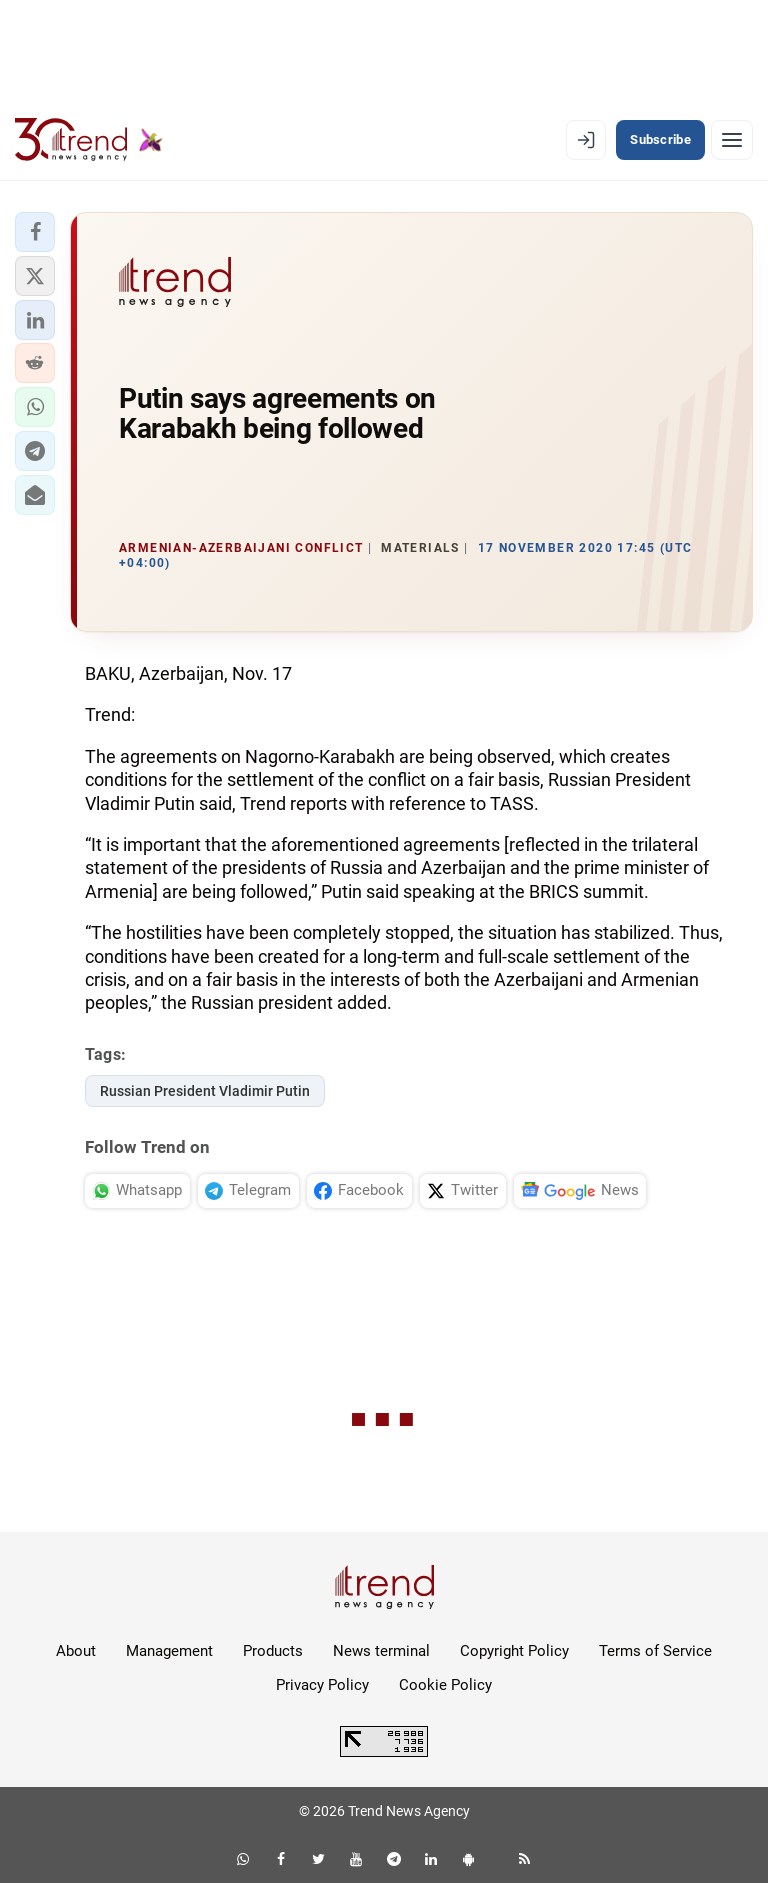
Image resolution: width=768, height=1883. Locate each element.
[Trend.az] (89, 140)
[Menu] (732, 140)
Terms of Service (655, 1651)
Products (273, 1651)
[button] (35, 232)
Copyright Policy (514, 1651)
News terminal (381, 1651)
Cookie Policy (445, 1685)
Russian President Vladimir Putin (205, 1091)
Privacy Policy (322, 1685)
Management (169, 1651)
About (76, 1651)
